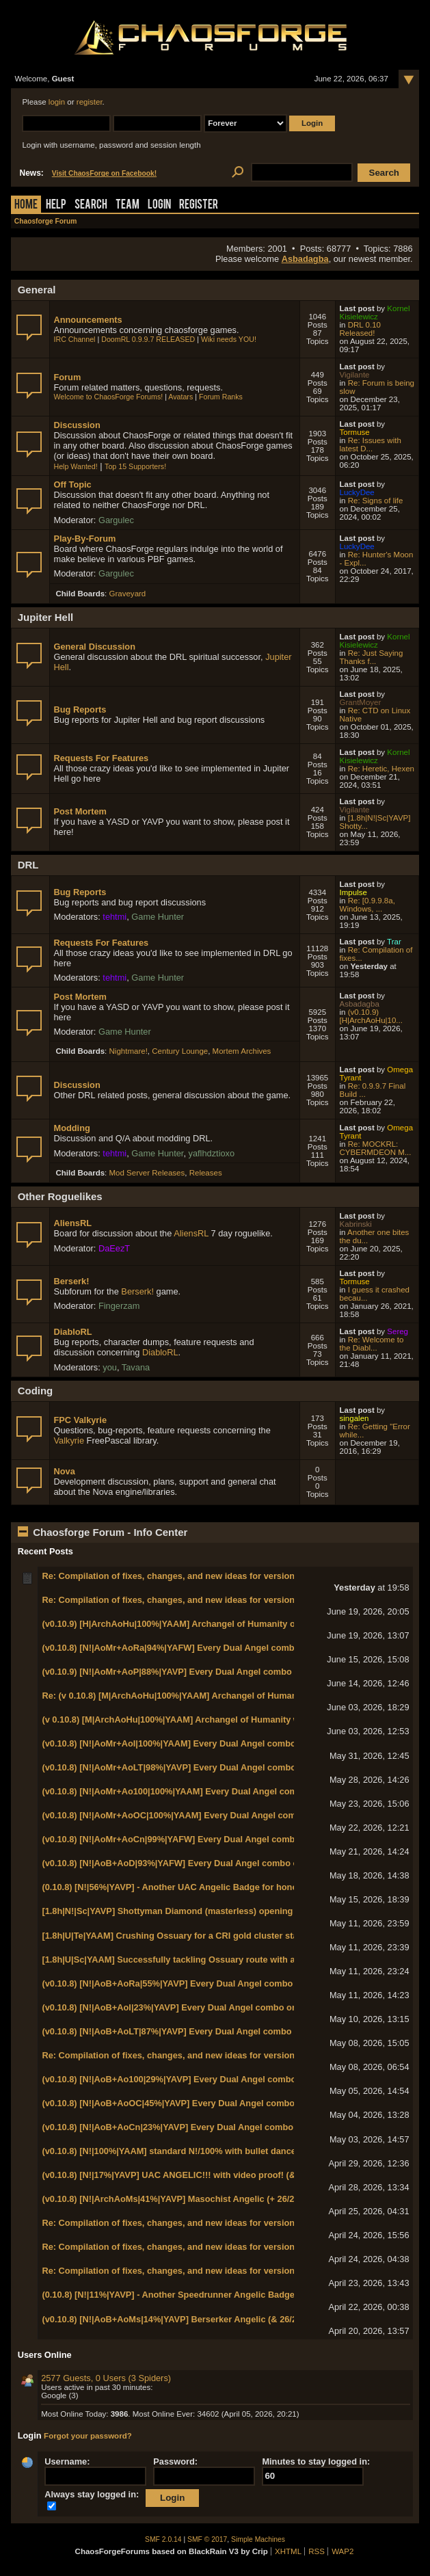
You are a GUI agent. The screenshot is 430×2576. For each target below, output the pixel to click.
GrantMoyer (360, 702)
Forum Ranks (221, 397)
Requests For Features (100, 758)
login (57, 102)
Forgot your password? (88, 2436)
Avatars (180, 397)
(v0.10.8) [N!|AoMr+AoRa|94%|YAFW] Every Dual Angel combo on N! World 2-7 (204, 1648)
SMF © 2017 (207, 2539)
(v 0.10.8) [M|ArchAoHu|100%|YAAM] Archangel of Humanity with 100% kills (198, 1719)
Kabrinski (356, 1224)
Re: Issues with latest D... (370, 444)
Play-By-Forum (84, 538)
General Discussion (94, 646)
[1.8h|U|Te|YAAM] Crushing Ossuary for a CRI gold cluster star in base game (200, 1935)
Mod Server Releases (147, 1173)
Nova (64, 1471)
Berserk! (71, 1281)
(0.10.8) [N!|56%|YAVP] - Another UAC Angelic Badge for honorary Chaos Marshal (210, 1887)
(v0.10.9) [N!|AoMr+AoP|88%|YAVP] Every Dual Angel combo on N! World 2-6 (200, 1672)
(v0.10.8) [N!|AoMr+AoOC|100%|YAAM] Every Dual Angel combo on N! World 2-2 (207, 1815)
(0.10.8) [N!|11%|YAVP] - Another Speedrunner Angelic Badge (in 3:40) (186, 2294)
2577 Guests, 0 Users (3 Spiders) (106, 2378)
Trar (394, 942)
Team (127, 205)
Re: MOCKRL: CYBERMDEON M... (376, 1148)
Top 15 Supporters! (135, 466)
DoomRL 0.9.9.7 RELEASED (148, 339)
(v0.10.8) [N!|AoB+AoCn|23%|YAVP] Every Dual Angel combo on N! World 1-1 (201, 2127)
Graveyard (127, 593)
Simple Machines (258, 2539)
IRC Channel (74, 339)
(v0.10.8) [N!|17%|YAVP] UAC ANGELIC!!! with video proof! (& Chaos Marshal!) (204, 2175)
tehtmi (114, 917)
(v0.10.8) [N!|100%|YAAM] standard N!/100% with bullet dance (169, 2151)
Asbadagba (305, 259)
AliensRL (72, 1223)
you (110, 1367)
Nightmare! (128, 1051)
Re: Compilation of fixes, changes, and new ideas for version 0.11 (178, 1576)
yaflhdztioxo (212, 1153)
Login (159, 205)
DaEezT (114, 1248)
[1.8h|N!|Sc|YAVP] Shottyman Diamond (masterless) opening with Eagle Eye (199, 1911)
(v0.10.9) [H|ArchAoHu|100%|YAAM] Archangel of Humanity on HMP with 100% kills (214, 1624)
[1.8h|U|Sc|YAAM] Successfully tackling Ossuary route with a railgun (184, 1959)
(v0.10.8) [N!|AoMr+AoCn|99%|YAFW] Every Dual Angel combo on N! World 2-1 (204, 1839)
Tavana (136, 1367)
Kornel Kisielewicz (375, 312)
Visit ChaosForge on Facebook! (104, 173)
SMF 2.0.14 (163, 2539)
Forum (67, 377)
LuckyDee (357, 492)
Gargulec (116, 520)
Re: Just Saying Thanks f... (371, 657)
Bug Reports (79, 709)
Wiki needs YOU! (228, 339)
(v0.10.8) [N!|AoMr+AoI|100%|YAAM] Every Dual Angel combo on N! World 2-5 (202, 1743)
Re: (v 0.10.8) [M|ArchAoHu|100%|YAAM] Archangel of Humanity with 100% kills (206, 1695)
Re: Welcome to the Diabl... (372, 1344)
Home (26, 205)
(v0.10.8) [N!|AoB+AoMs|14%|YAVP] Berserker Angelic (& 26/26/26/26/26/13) (197, 2319)
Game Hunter (157, 917)
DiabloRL (72, 1332)
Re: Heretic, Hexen (381, 769)
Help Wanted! (75, 466)
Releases (205, 1173)
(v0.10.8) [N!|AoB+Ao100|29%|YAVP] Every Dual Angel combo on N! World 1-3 (202, 2079)
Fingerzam (118, 1306)
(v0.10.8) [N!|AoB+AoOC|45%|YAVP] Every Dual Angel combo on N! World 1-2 (202, 2103)
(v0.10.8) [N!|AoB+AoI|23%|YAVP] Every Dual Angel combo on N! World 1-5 (196, 2007)
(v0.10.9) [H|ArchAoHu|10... (371, 1016)
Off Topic (72, 484)
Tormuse (355, 432)
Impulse (353, 892)
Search (91, 205)
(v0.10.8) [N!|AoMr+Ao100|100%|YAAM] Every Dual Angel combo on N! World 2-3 (208, 1791)
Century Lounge (180, 1051)
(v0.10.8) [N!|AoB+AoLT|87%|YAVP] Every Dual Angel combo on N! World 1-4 (200, 2031)
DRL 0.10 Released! (360, 329)
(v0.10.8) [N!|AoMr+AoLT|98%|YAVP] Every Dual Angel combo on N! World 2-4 (202, 1767)
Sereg (397, 1331)
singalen (354, 1418)
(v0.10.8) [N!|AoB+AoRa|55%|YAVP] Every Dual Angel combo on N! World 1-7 (201, 1983)
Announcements (87, 320)
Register (198, 205)
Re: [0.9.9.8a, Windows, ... (367, 905)
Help (56, 205)
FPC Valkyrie (80, 1420)
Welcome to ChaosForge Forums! (108, 397)
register (90, 102)
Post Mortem (80, 811)
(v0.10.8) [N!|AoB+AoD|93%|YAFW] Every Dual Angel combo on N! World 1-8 (199, 1863)
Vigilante (355, 375)
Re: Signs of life (375, 500)
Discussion (76, 425)
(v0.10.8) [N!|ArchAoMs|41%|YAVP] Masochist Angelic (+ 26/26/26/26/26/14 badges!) (214, 2199)
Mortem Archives (242, 1051)
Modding (71, 1128)
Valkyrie (68, 1440)
